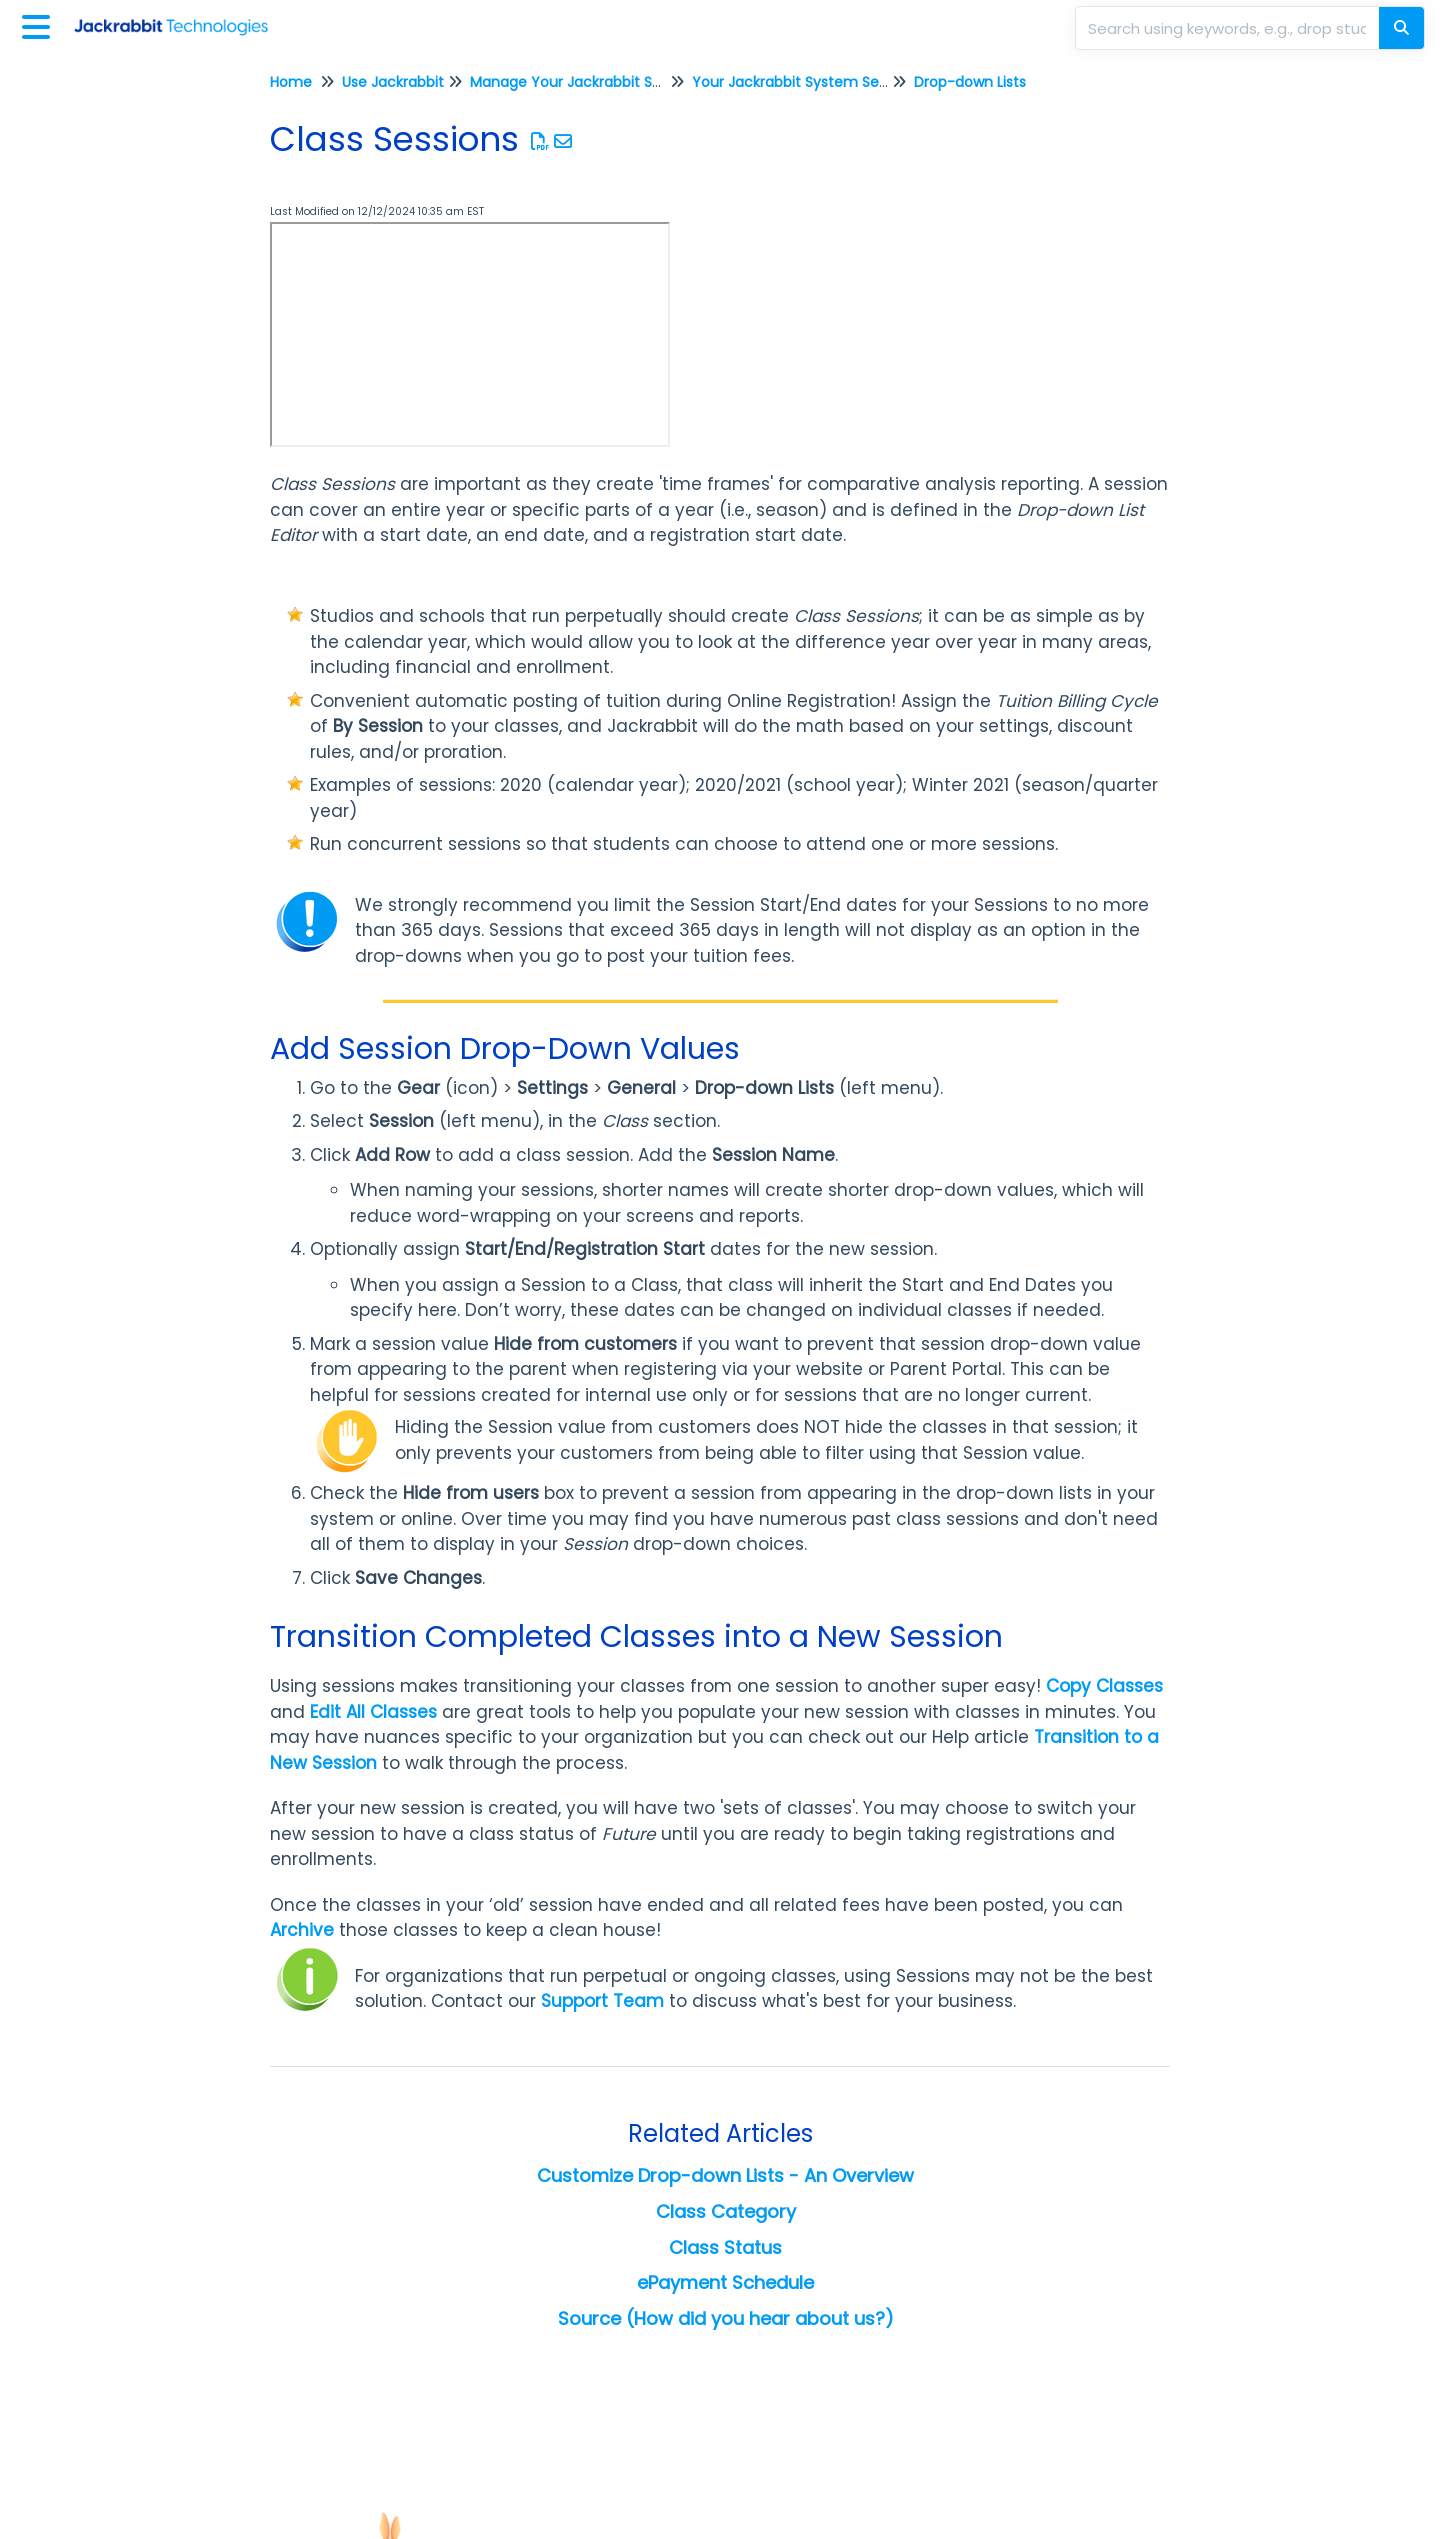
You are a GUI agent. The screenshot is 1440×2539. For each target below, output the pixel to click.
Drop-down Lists (970, 82)
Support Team (602, 2001)
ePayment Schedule (725, 2282)
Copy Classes (1104, 1686)
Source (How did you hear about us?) (726, 2318)
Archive (302, 1930)
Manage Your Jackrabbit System (583, 82)
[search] (1229, 28)
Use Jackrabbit (393, 82)
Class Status (725, 2247)
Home (291, 82)
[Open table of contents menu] (40, 24)
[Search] (1401, 28)
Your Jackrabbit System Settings (805, 82)
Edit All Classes (373, 1712)
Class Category (726, 2211)
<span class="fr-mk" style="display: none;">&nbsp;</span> (470, 334)
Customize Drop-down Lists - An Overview (725, 2175)
